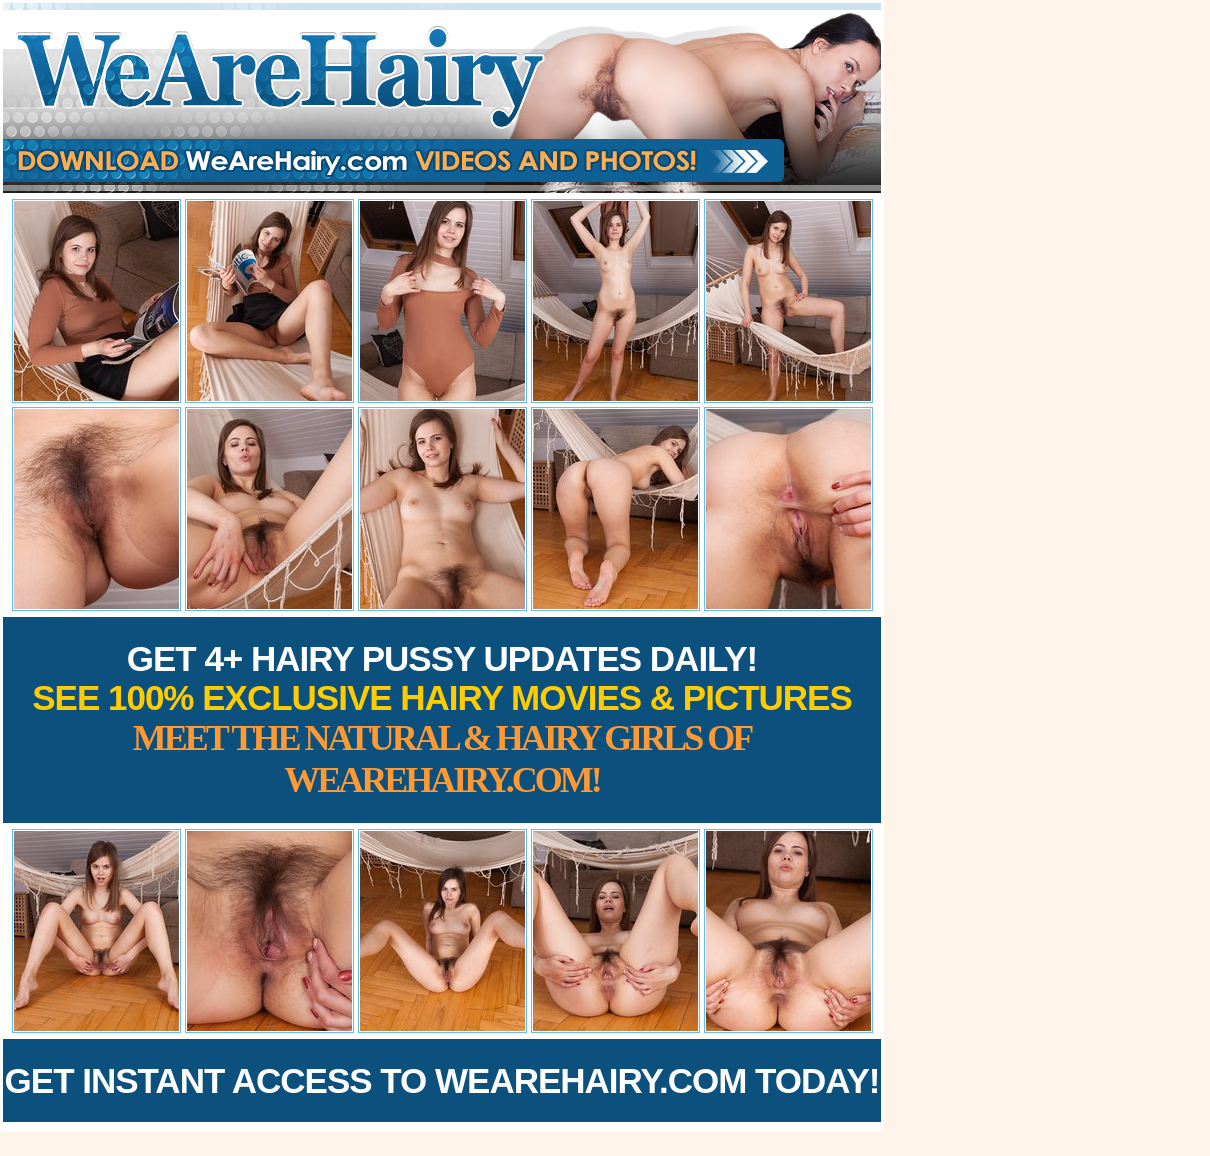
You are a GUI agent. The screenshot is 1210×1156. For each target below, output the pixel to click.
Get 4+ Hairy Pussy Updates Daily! (442, 719)
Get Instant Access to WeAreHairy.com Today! (442, 1080)
